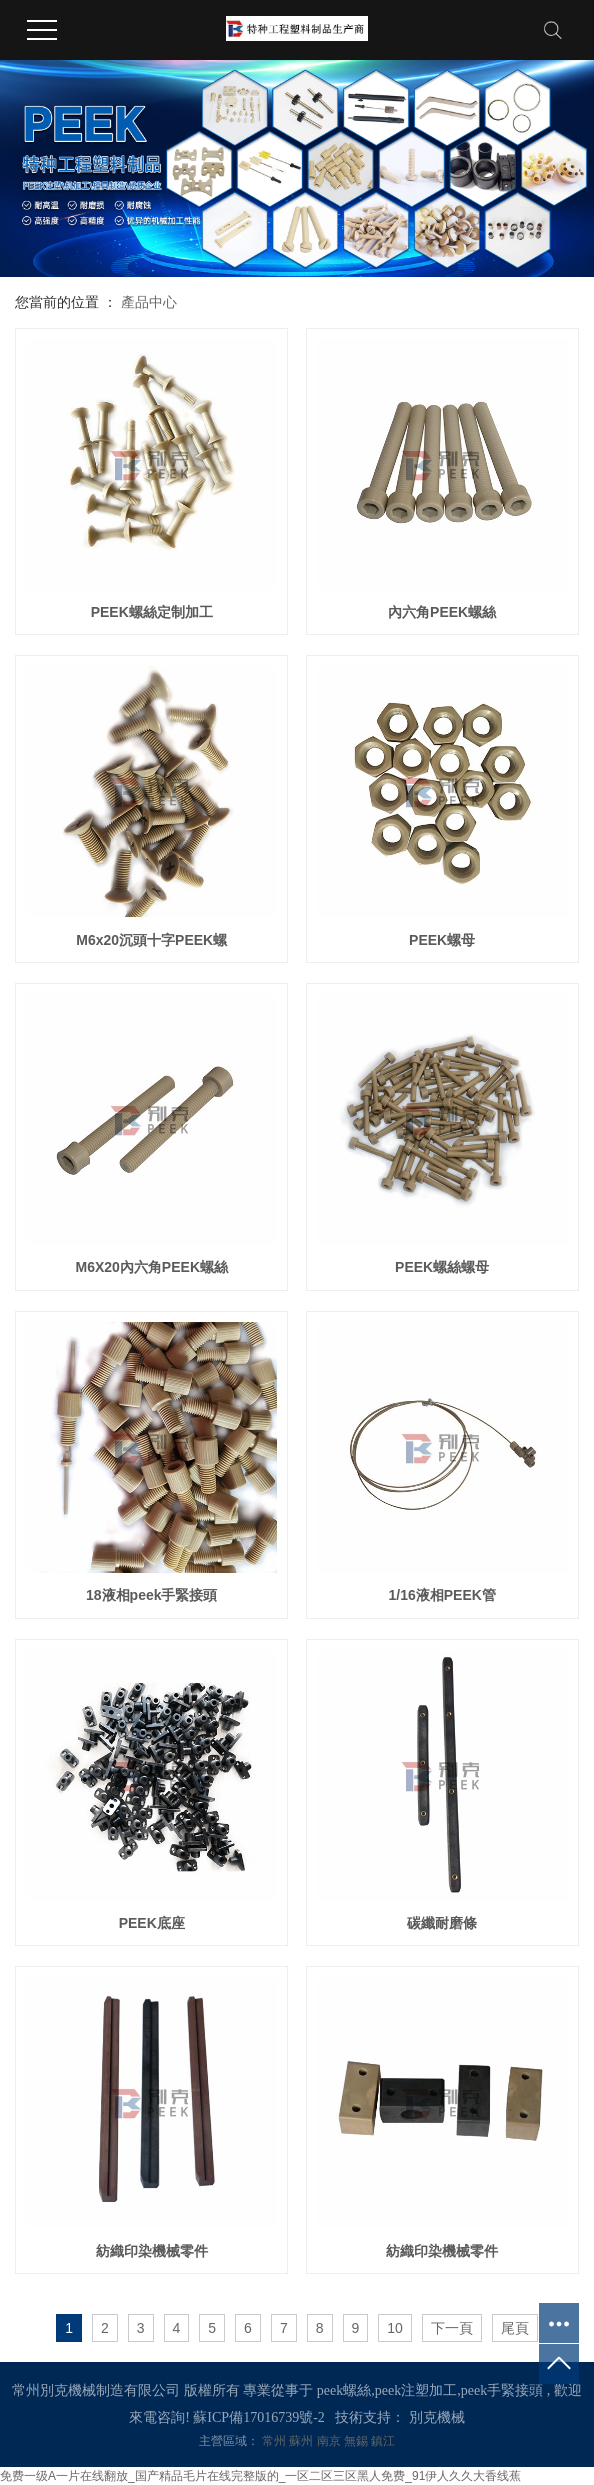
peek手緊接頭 (502, 2390)
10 (395, 2328)
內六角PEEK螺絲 (442, 612)
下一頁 (452, 2328)
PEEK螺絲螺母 (442, 1267)
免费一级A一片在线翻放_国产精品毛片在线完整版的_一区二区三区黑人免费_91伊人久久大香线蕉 (260, 2476)
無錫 (357, 2441)
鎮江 (383, 2441)
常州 (275, 2441)
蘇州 (302, 2441)
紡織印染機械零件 (152, 2251)
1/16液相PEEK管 (441, 1595)
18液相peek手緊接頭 (151, 1595)
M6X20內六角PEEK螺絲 (152, 1267)
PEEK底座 (152, 1923)
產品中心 (149, 302)
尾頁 (515, 2328)
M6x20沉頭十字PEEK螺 (151, 940)
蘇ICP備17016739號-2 (258, 2417)
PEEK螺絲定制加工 (152, 612)
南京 (330, 2441)
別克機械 (437, 2417)
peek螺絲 (344, 2390)
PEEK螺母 (442, 940)
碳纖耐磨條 (442, 1923)
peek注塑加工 (416, 2390)
